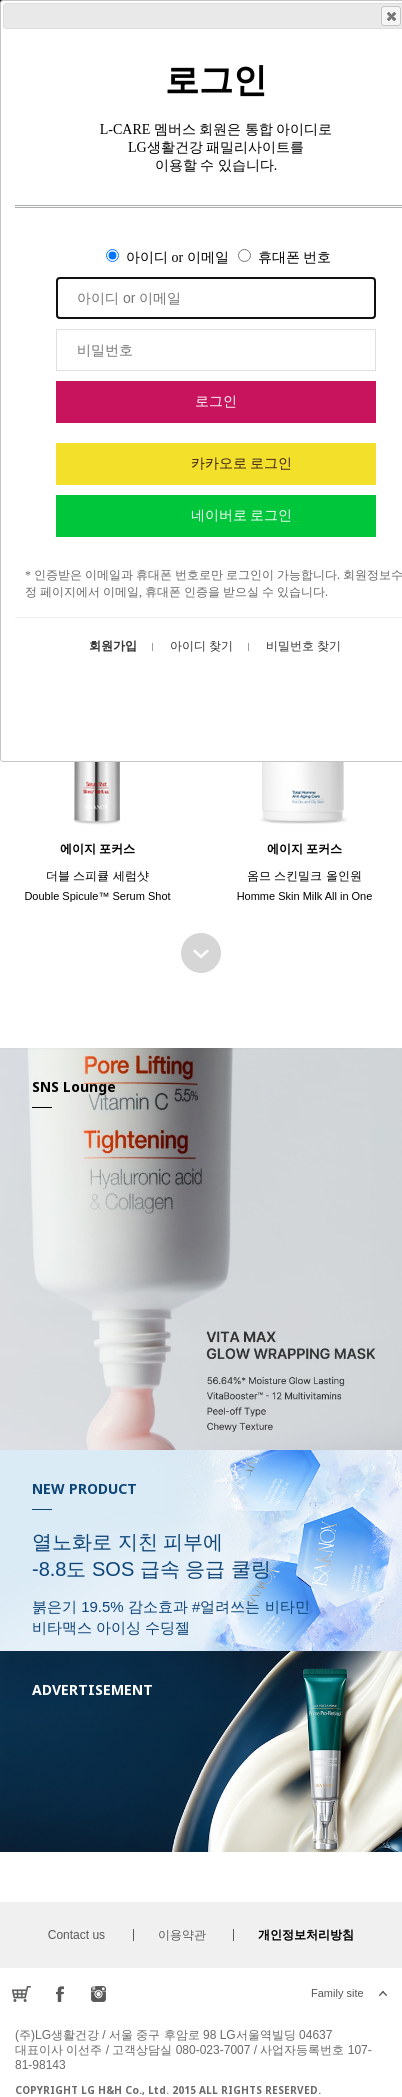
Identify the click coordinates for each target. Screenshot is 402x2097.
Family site (337, 1993)
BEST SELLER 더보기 (201, 953)
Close (390, 16)
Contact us (76, 1935)
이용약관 (182, 1935)
